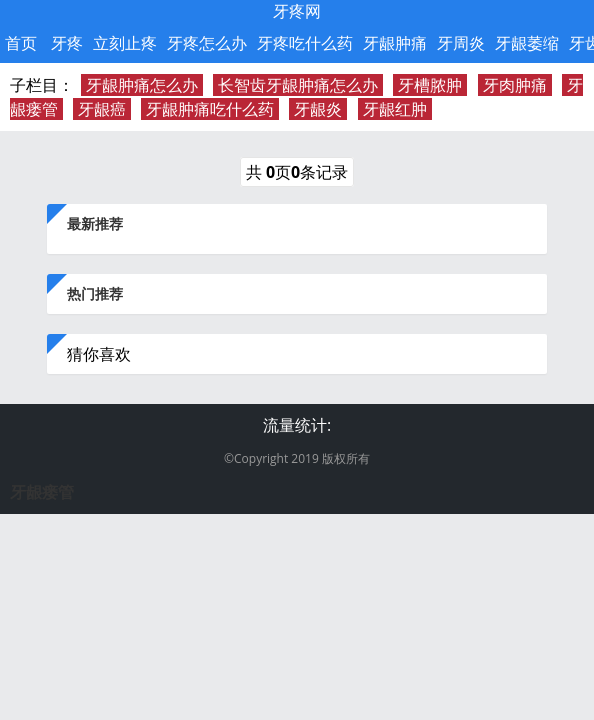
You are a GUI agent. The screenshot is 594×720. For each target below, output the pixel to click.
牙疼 (67, 43)
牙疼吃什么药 (305, 43)
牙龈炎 (318, 109)
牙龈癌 (102, 109)
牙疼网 (297, 11)
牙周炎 (461, 43)
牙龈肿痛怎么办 (142, 85)
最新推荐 (95, 223)
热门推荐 (95, 293)
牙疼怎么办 (207, 43)
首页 (21, 43)
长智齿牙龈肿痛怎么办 (298, 85)
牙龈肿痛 (395, 43)
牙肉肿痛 (515, 85)
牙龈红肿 (395, 109)
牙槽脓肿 (430, 85)
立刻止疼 (125, 43)
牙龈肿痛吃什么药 (210, 109)
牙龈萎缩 (527, 43)
